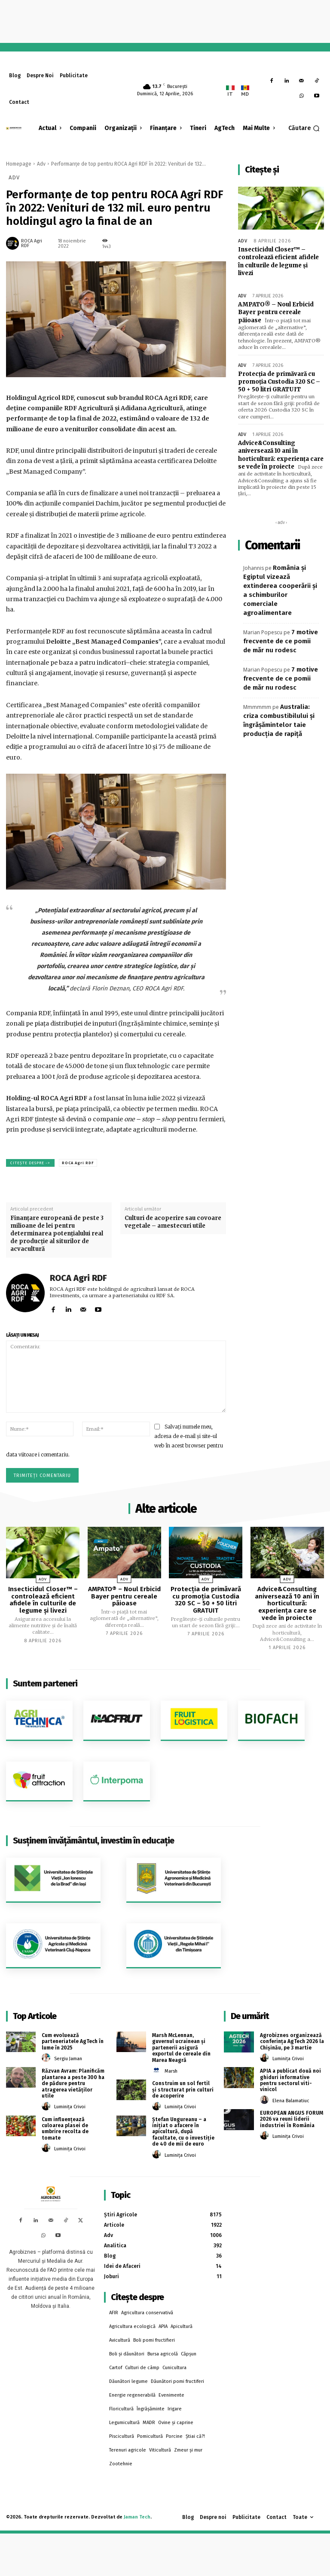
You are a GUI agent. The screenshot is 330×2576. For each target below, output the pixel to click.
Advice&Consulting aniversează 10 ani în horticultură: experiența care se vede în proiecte (281, 454)
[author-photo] (47, 2058)
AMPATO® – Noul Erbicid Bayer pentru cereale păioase (276, 312)
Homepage (18, 164)
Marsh (171, 2071)
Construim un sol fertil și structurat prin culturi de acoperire (183, 2089)
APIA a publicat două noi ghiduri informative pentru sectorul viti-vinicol (290, 2080)
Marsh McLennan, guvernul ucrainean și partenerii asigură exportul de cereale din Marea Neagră (181, 2047)
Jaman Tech (137, 2516)
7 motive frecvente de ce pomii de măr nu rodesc (280, 640)
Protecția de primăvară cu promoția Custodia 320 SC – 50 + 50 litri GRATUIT (279, 381)
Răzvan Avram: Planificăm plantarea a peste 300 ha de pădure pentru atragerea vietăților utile (73, 2083)
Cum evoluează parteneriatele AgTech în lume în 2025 (73, 2041)
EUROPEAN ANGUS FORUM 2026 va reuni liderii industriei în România (291, 2119)
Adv (41, 164)
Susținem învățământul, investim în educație (93, 1840)
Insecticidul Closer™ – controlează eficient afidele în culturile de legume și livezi (278, 261)
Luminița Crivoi (70, 2107)
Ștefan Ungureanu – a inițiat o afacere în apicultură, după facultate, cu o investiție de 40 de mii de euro (183, 2131)
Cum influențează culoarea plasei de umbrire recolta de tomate (65, 2128)
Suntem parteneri (45, 1683)
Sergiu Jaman (68, 2058)
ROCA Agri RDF (31, 243)
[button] (304, 128)
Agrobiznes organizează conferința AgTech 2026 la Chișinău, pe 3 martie (292, 2041)
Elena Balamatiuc (290, 2100)
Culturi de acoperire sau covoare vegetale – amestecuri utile (173, 1221)
